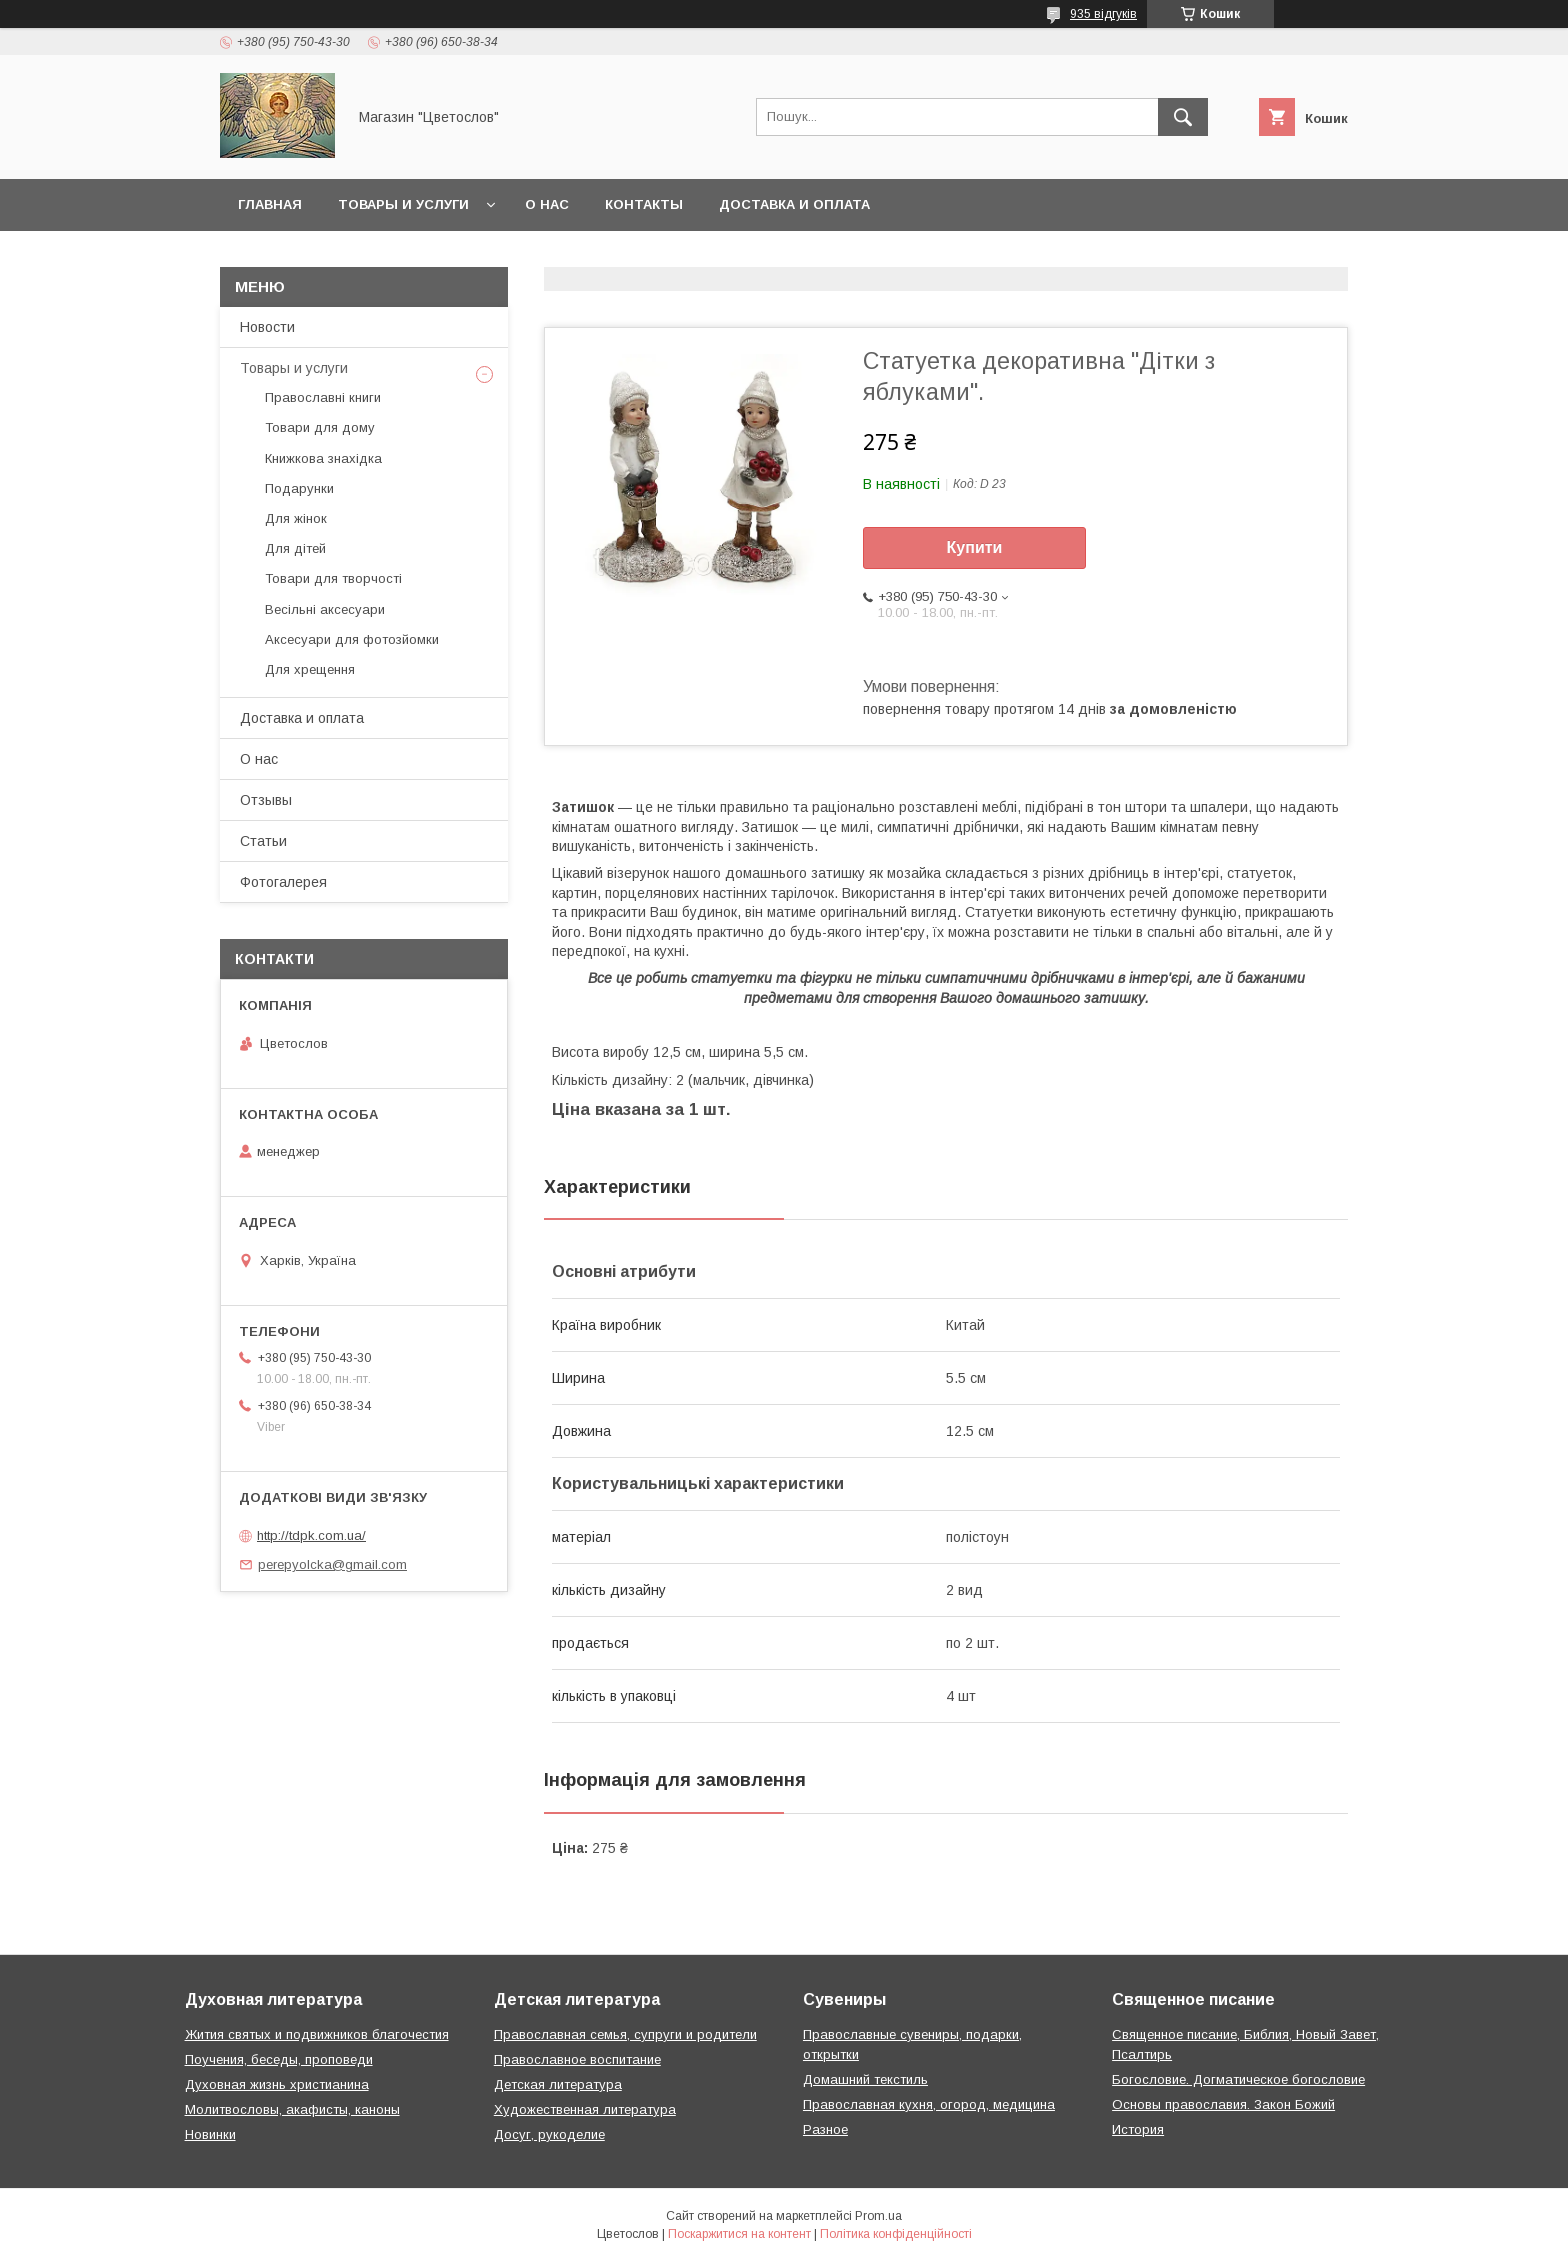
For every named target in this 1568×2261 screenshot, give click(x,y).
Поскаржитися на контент (739, 2234)
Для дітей (295, 548)
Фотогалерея (283, 882)
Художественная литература (585, 2109)
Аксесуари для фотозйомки (352, 639)
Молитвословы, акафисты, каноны (292, 2109)
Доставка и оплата (794, 204)
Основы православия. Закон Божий (1223, 2104)
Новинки (210, 2134)
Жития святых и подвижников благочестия (317, 2034)
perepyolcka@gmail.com (332, 1564)
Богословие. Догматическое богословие (1238, 2079)
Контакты (644, 204)
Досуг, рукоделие (549, 2134)
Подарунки (299, 488)
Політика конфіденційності (896, 2234)
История (1138, 2129)
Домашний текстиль (865, 2079)
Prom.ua (878, 2216)
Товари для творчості (333, 578)
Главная (270, 204)
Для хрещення (310, 669)
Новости (267, 327)
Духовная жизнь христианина (277, 2084)
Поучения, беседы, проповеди (279, 2059)
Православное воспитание (577, 2059)
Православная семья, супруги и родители (625, 2034)
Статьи (263, 841)
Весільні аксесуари (325, 609)
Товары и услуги (403, 204)
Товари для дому (320, 427)
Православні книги (323, 397)
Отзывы (266, 800)
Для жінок (296, 518)
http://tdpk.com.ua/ (311, 1535)
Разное (825, 2129)
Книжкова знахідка (323, 458)
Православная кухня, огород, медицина (929, 2104)
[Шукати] (1183, 117)
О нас (547, 204)
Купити (975, 547)
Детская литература (558, 2084)
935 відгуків (1103, 14)
